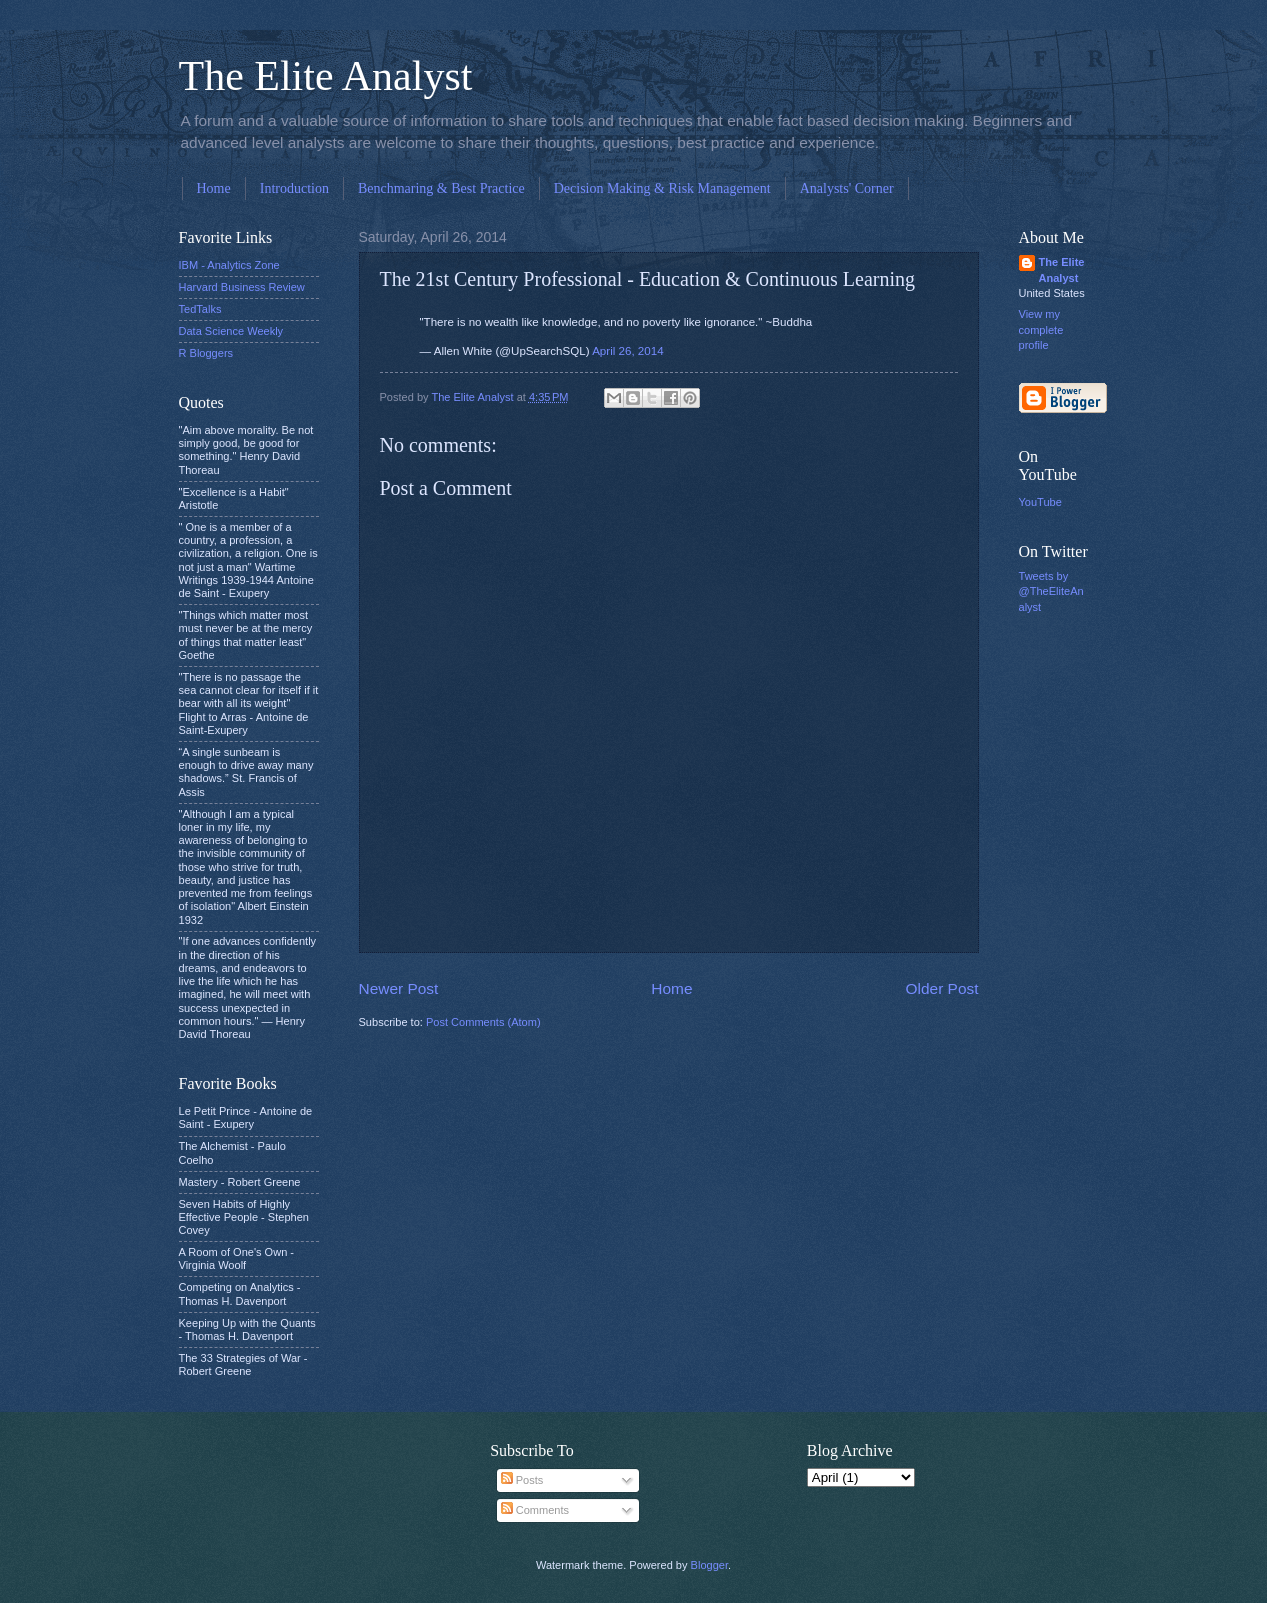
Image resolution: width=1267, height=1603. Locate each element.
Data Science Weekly (231, 331)
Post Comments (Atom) (483, 1022)
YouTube (1040, 502)
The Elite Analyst (326, 76)
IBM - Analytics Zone (229, 265)
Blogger (709, 1565)
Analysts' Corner (847, 188)
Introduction (294, 188)
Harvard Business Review (242, 287)
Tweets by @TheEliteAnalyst (1051, 591)
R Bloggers (206, 353)
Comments (535, 1510)
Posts (522, 1480)
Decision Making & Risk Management (662, 188)
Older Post (942, 988)
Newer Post (399, 988)
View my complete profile (1041, 329)
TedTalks (200, 309)
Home (214, 188)
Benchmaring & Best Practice (441, 188)
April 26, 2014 (627, 351)
